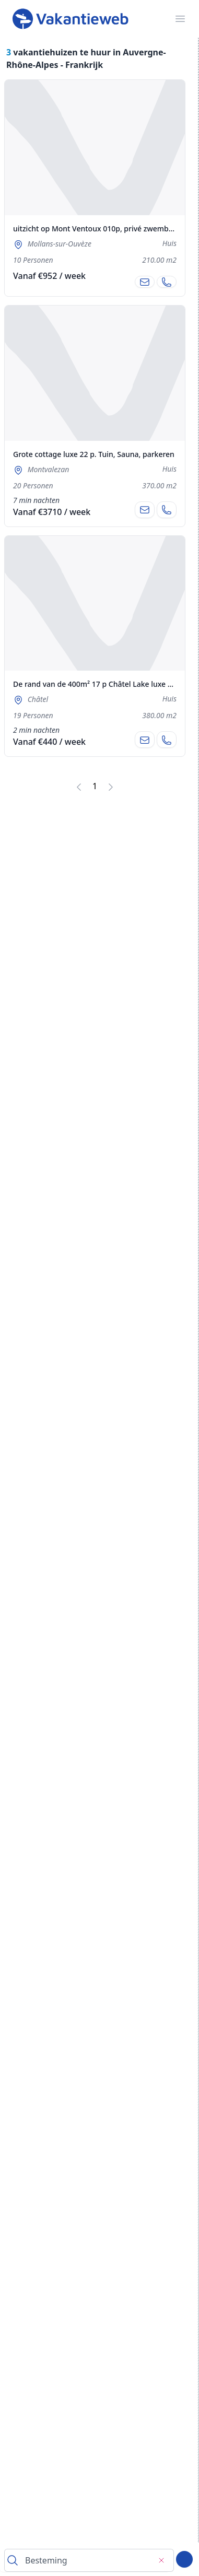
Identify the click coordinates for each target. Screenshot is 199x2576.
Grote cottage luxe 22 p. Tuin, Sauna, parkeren (93, 454)
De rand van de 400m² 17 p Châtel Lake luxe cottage (103, 684)
